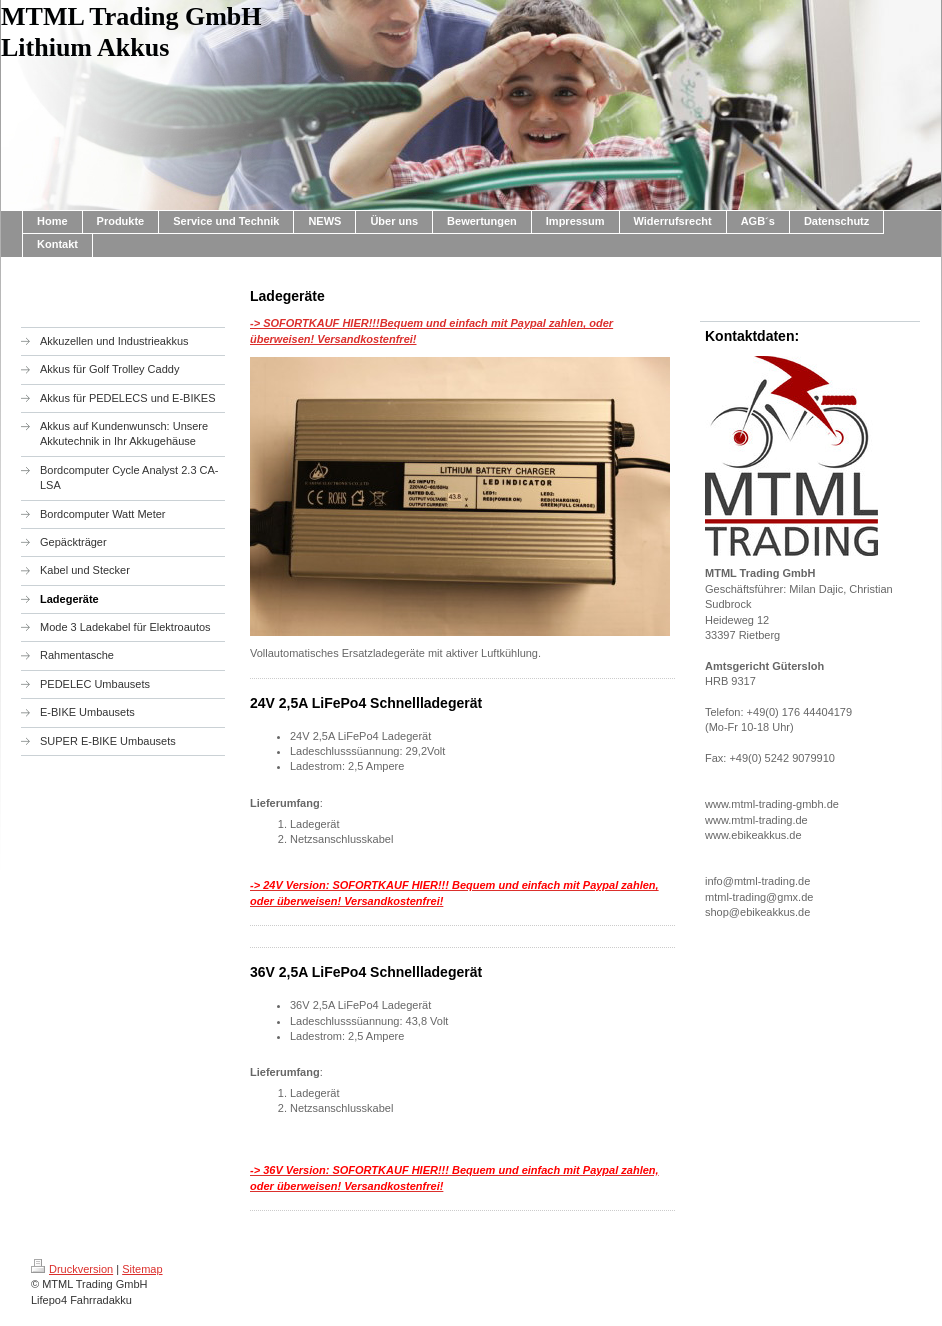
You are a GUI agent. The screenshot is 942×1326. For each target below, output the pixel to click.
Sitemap (142, 1269)
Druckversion (72, 1269)
